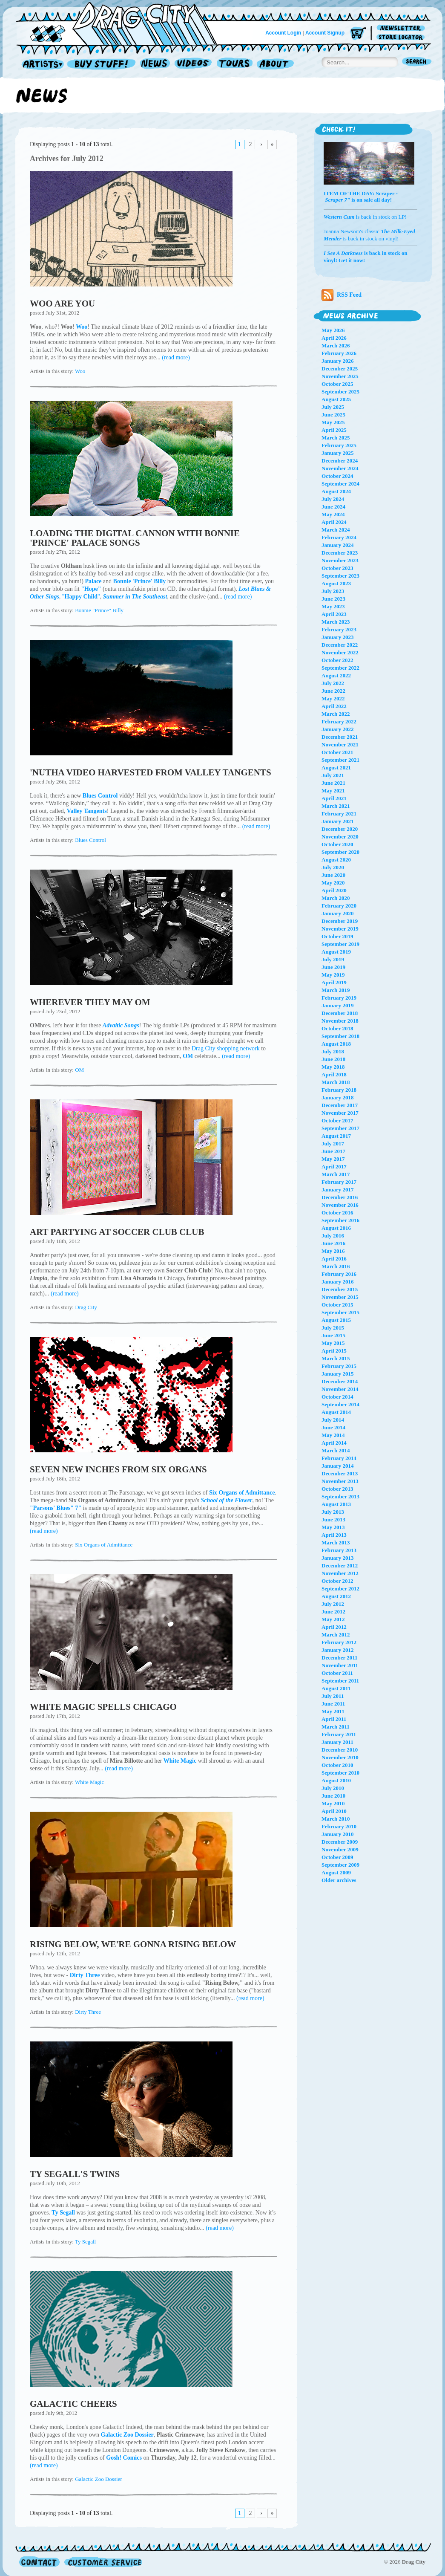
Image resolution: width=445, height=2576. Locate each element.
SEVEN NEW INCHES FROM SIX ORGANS (118, 1469)
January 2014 (337, 1466)
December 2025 (340, 368)
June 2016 (333, 1243)
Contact (39, 2561)
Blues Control (90, 840)
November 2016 (340, 1205)
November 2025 (340, 376)
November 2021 (340, 744)
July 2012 (333, 1604)
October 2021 (337, 752)
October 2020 (337, 844)
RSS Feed (342, 295)
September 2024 (340, 483)
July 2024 (333, 499)
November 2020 (340, 836)
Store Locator (402, 37)
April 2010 (334, 1811)
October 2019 (337, 936)
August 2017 (336, 1136)
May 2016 (333, 1251)
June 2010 (333, 1796)
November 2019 (340, 928)
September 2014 (340, 1404)
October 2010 (337, 1765)
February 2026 (339, 353)
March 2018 (336, 1082)
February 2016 (339, 1274)
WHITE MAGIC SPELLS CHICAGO (103, 1707)
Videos (193, 64)
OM (79, 1070)
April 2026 (334, 338)
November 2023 (340, 560)
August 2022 (336, 675)
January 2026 (337, 361)
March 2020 (336, 898)
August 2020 (336, 859)
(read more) (176, 357)
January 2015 (337, 1373)
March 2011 (336, 1726)
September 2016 (340, 1220)
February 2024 (339, 537)
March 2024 (336, 529)
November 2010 (340, 1757)
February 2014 (339, 1458)
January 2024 (337, 545)
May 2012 (333, 1619)
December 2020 (340, 829)
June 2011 (333, 1703)
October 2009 (337, 1857)
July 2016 (333, 1235)
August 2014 (336, 1412)
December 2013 (340, 1473)
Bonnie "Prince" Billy (99, 610)
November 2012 (340, 1573)
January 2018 (337, 1097)
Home (122, 23)
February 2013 (339, 1550)
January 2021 (337, 821)
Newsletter (402, 28)
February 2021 (339, 813)
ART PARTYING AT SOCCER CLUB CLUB (117, 1232)
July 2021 (333, 775)
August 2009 (336, 1872)
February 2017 (339, 1182)
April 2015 (334, 1350)
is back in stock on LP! (365, 217)
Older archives (339, 1880)
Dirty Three (88, 2012)
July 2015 (333, 1327)
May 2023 (333, 606)
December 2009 (340, 1842)
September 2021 (340, 760)
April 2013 (334, 1535)
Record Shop (102, 64)
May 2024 (333, 514)
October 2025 (337, 384)
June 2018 (333, 1059)
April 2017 (334, 1166)
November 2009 (340, 1849)
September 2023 (340, 575)
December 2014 (340, 1381)
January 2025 (337, 453)
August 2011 (336, 1688)
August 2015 (336, 1320)
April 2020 (334, 890)
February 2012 (339, 1642)
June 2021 (333, 783)
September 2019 (340, 944)
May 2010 (333, 1803)
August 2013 (336, 1504)
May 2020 (333, 882)
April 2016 (334, 1258)
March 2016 (336, 1266)
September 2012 (340, 1588)
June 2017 (333, 1151)
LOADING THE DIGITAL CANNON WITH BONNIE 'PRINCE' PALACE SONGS (135, 538)
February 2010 (339, 1826)
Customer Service (103, 2561)
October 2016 (337, 1212)
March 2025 (336, 437)
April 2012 (334, 1627)
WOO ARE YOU (62, 303)
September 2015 (340, 1312)
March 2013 (336, 1542)
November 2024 (340, 468)
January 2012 (337, 1650)
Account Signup (325, 33)
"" (81, 596)
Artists (40, 64)
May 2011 (333, 1711)
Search (417, 62)
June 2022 (333, 691)
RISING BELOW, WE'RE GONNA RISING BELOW (133, 1944)
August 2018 (336, 1044)
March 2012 (336, 1634)
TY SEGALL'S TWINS (75, 2174)
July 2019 (333, 959)
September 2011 (340, 1680)
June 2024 (333, 506)
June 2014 (333, 1427)
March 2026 (336, 345)
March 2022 (336, 714)
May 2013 (333, 1527)
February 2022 (339, 721)
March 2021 (336, 806)
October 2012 (337, 1581)
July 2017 (333, 1143)
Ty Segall (85, 2241)
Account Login (283, 33)
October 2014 (337, 1397)
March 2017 (336, 1174)
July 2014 (333, 1420)
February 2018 (339, 1090)
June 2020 (333, 875)
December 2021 (340, 737)
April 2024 (334, 522)
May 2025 (333, 422)
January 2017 (337, 1189)
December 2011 (340, 1657)
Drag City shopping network (226, 1048)
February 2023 (339, 629)
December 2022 (340, 645)
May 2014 (333, 1435)
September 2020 (340, 852)
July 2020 (333, 867)
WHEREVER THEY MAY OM (90, 1002)
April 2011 (334, 1719)
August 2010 (336, 1780)
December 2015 (340, 1289)
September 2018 (340, 1036)
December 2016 (340, 1197)
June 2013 (333, 1519)
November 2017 (340, 1113)
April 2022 (334, 706)
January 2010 (337, 1834)
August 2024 (336, 491)
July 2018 (333, 1051)
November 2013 (340, 1481)
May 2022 (333, 698)
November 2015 (340, 1297)
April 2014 (334, 1443)
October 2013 (337, 1489)
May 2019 (333, 974)
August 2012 (336, 1596)
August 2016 (336, 1228)
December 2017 (340, 1105)
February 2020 (339, 905)
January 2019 (337, 1005)
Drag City (86, 1307)
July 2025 (333, 407)
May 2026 (333, 330)
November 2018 (340, 1021)
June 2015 (333, 1335)
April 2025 (334, 430)
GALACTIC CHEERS (73, 2404)
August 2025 (336, 399)
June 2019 (333, 967)
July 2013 (333, 1512)
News (155, 64)
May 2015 (333, 1343)
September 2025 (340, 391)
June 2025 (333, 414)
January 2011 (337, 1742)
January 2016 (337, 1281)
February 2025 (339, 445)
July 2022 (333, 683)
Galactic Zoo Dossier (98, 2479)
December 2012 (340, 1565)
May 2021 (333, 790)
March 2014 (336, 1450)
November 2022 (340, 652)
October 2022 (337, 660)
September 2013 (340, 1496)
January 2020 (337, 913)
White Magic (89, 1782)
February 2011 (339, 1734)
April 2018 (334, 1074)
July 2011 (333, 1696)
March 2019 (336, 990)
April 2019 (334, 982)
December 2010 (340, 1749)
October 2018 (337, 1028)
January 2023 (337, 637)
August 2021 (336, 767)
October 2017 (337, 1120)
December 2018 (340, 1013)
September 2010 (340, 1772)
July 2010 (333, 1788)
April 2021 (334, 798)
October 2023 (337, 568)
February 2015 (339, 1366)
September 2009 (340, 1865)
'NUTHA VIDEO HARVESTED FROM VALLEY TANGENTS (150, 772)
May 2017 (333, 1159)
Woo (80, 371)
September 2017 (340, 1128)
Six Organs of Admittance (103, 1544)
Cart (358, 33)
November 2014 (340, 1389)
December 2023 (340, 552)
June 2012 (333, 1611)
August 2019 (336, 951)
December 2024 (340, 460)
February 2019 (339, 998)
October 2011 (337, 1673)
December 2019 (340, 921)
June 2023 (333, 599)
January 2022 (337, 729)
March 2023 (336, 622)
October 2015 (337, 1304)
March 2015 (336, 1358)
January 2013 (337, 1558)
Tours (235, 64)
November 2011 (340, 1665)
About (275, 64)
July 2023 (333, 591)
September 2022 (340, 668)
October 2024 (337, 476)
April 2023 (334, 614)
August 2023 (336, 583)
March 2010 (336, 1819)
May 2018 (333, 1067)
